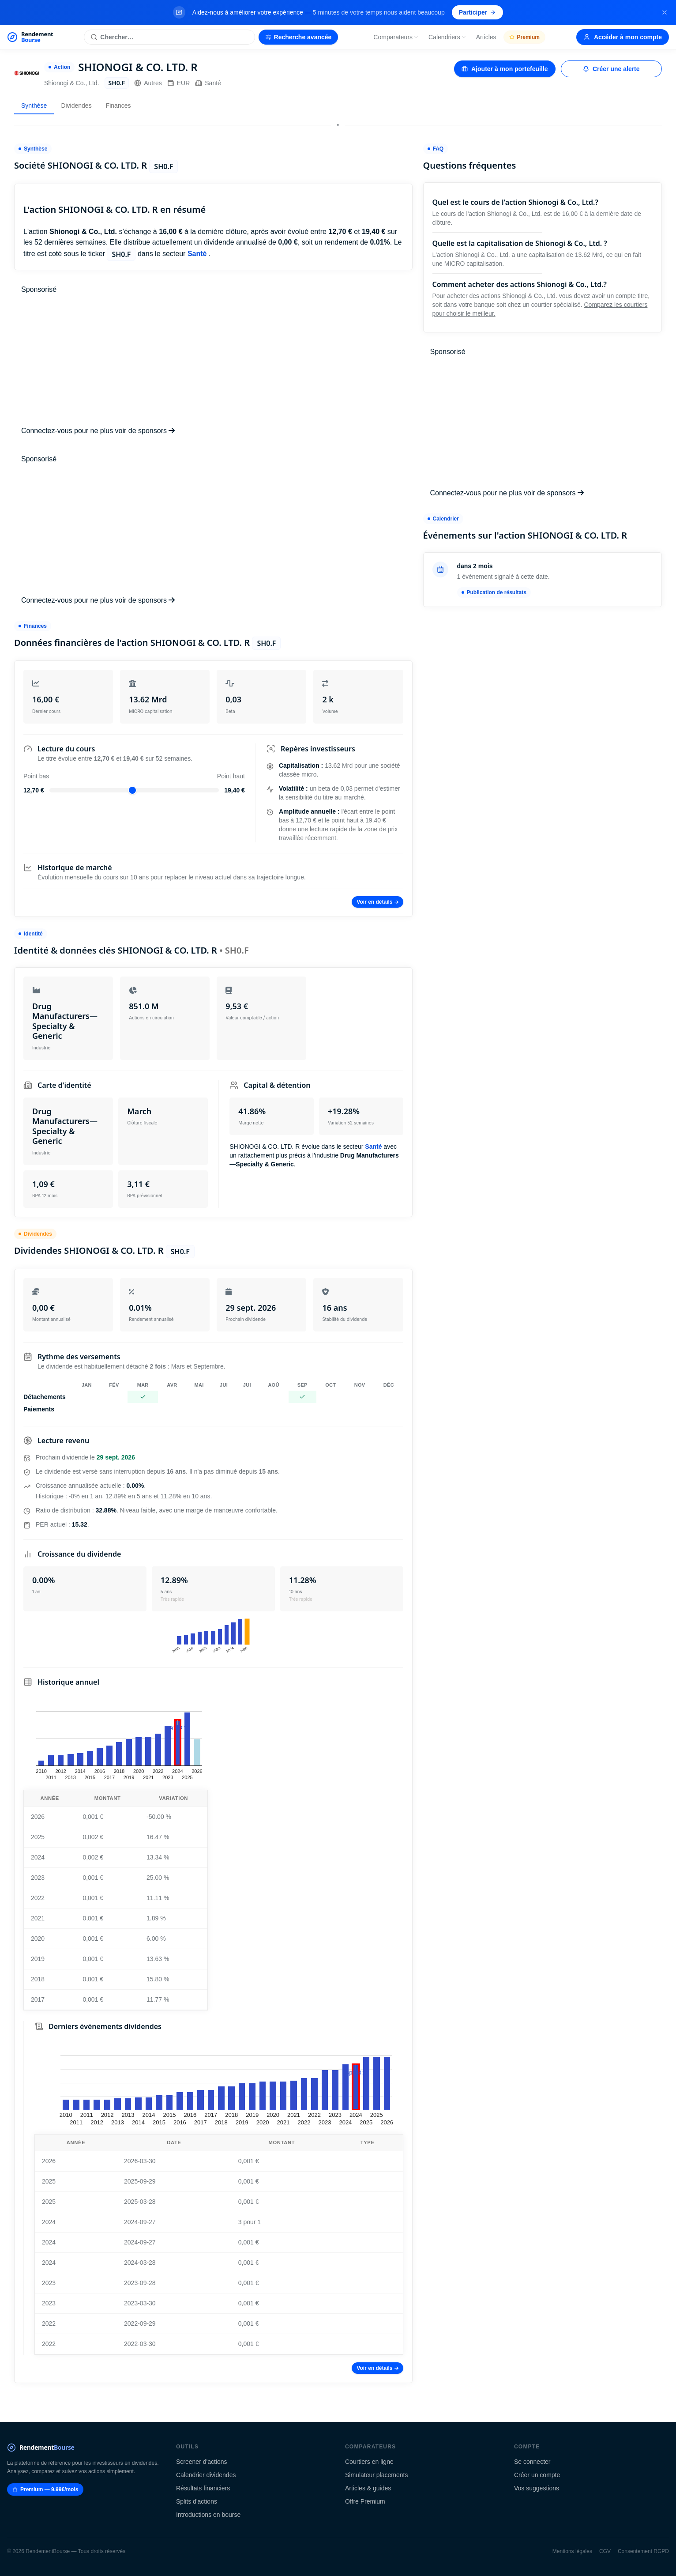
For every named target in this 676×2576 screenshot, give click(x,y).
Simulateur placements (376, 2474)
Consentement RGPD (643, 2551)
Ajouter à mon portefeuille (505, 68)
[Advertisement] (213, 360)
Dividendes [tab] (76, 105)
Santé (208, 83)
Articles (486, 37)
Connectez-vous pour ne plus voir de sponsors (98, 430)
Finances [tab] (118, 105)
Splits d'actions (196, 2501)
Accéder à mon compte (622, 37)
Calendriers (447, 37)
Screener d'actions (201, 2461)
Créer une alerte (611, 68)
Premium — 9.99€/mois (45, 2489)
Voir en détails (377, 902)
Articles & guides (368, 2488)
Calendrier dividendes (206, 2474)
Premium (524, 37)
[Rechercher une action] (169, 37)
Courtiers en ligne (369, 2461)
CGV (605, 2551)
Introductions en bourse (208, 2514)
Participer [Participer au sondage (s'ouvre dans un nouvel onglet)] (477, 12)
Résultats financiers (203, 2488)
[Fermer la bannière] (664, 12)
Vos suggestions (536, 2488)
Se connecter (532, 2461)
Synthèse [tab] (34, 105)
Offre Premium (365, 2501)
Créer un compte (537, 2474)
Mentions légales (572, 2551)
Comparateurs (396, 37)
